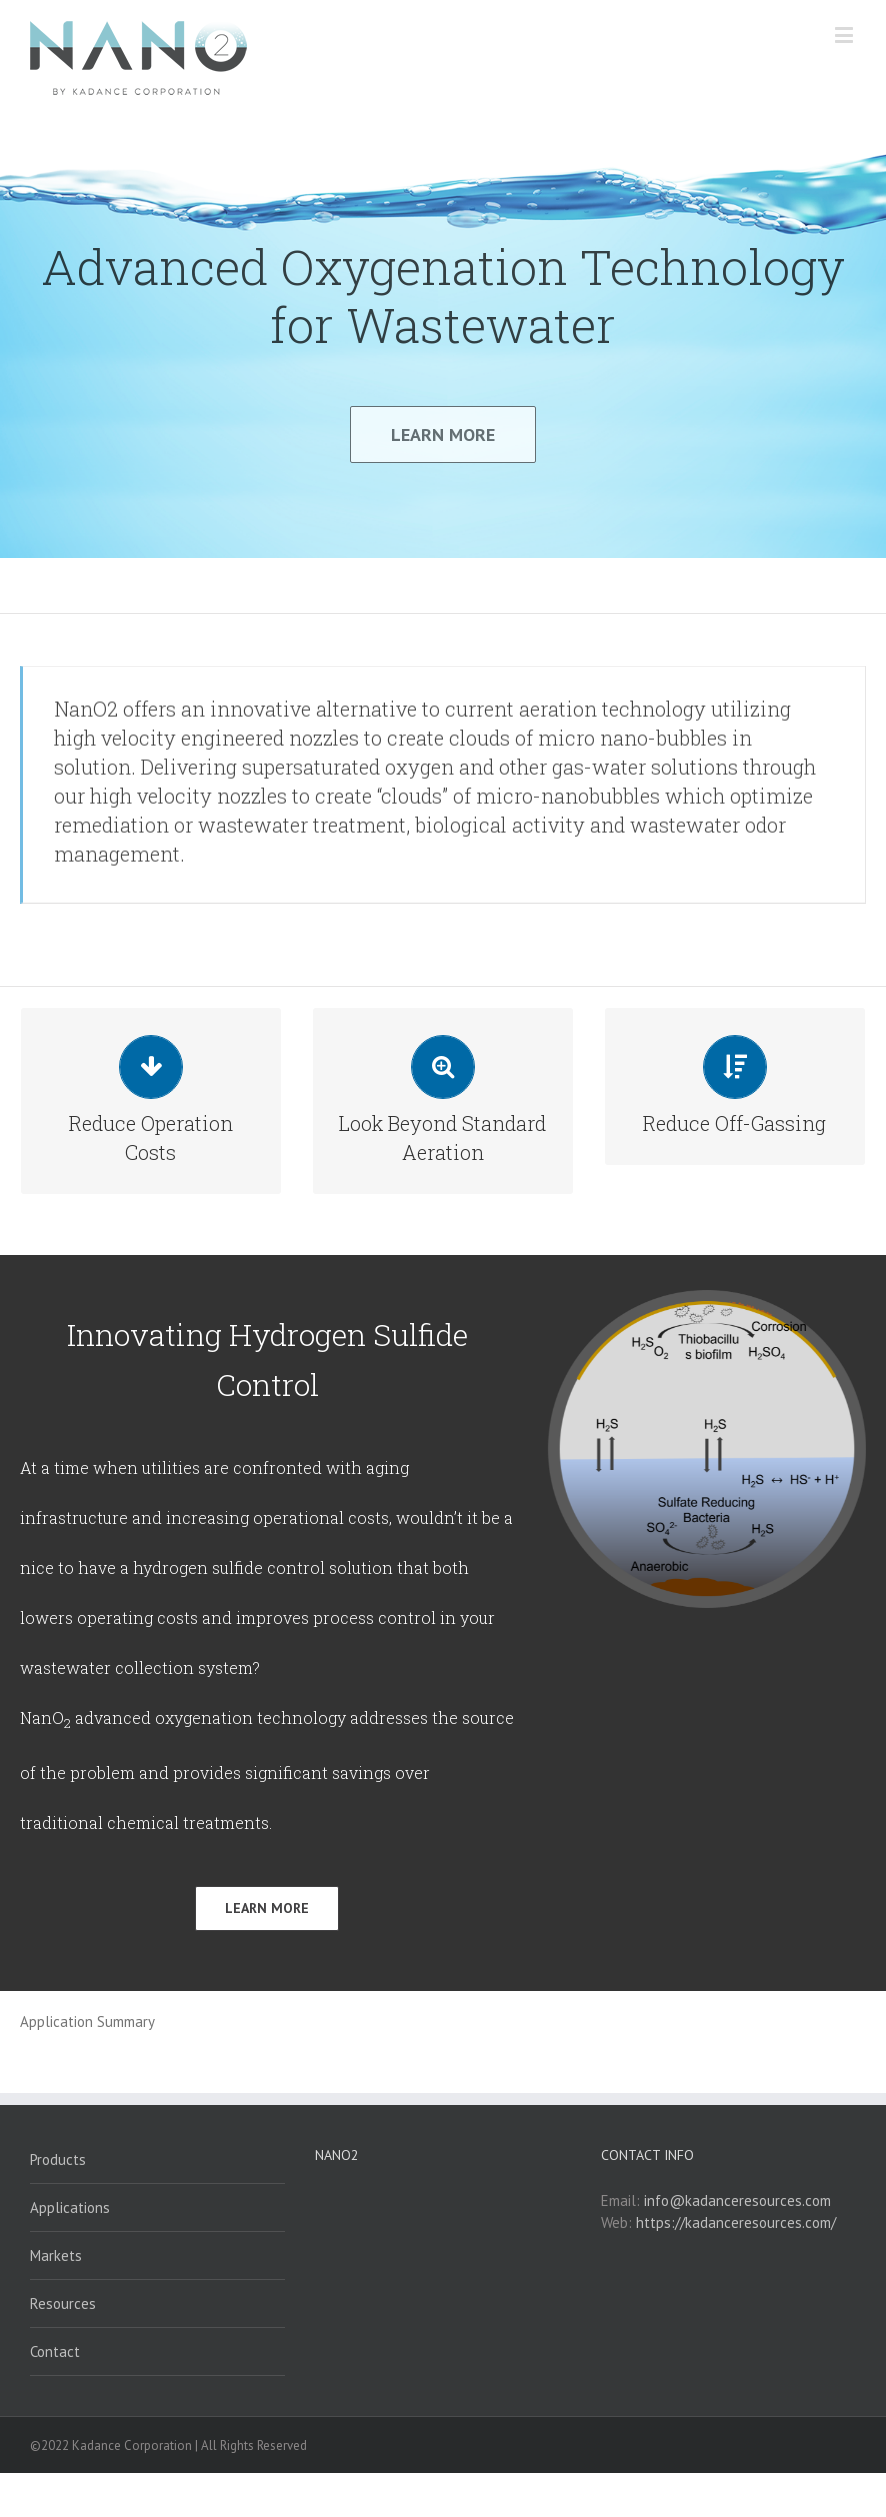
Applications (70, 2251)
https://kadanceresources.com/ (736, 2266)
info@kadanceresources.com (737, 2244)
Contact (55, 2395)
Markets (56, 2299)
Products (58, 2203)
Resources (63, 2347)
